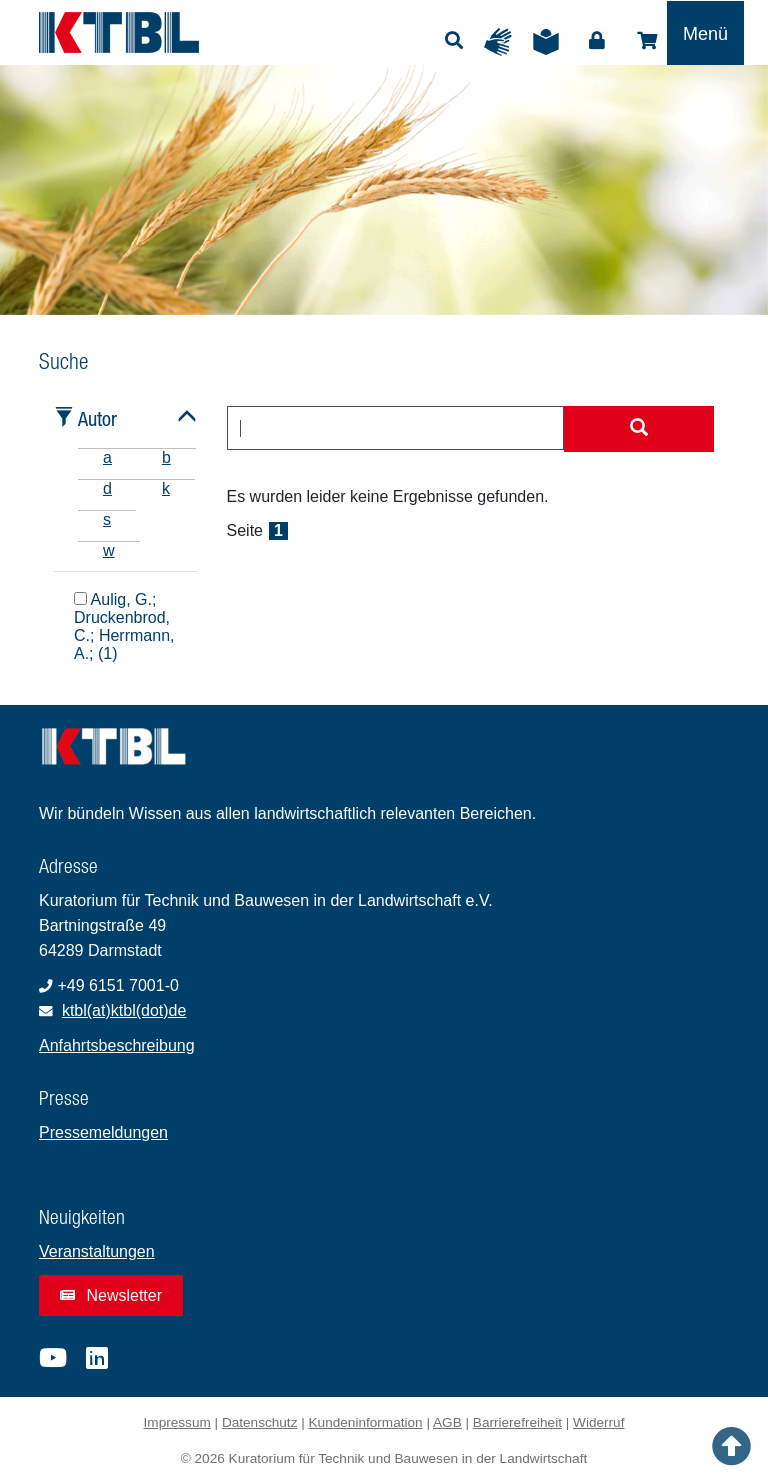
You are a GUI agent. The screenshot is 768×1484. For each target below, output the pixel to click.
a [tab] (107, 457)
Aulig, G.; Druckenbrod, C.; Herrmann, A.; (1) (124, 626)
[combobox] (396, 428)
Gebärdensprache (503, 42)
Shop (647, 41)
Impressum (177, 1422)
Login (597, 41)
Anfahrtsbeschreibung (117, 1045)
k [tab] (166, 488)
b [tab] (166, 457)
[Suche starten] (639, 429)
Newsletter (111, 1295)
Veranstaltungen (97, 1251)
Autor (97, 418)
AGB (447, 1422)
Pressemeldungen (103, 1132)
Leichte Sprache (551, 42)
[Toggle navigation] (705, 33)
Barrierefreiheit (517, 1422)
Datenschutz (260, 1422)
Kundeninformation (366, 1422)
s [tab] (107, 519)
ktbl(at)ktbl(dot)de (124, 1010)
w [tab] (109, 550)
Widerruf (598, 1422)
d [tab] (107, 488)
